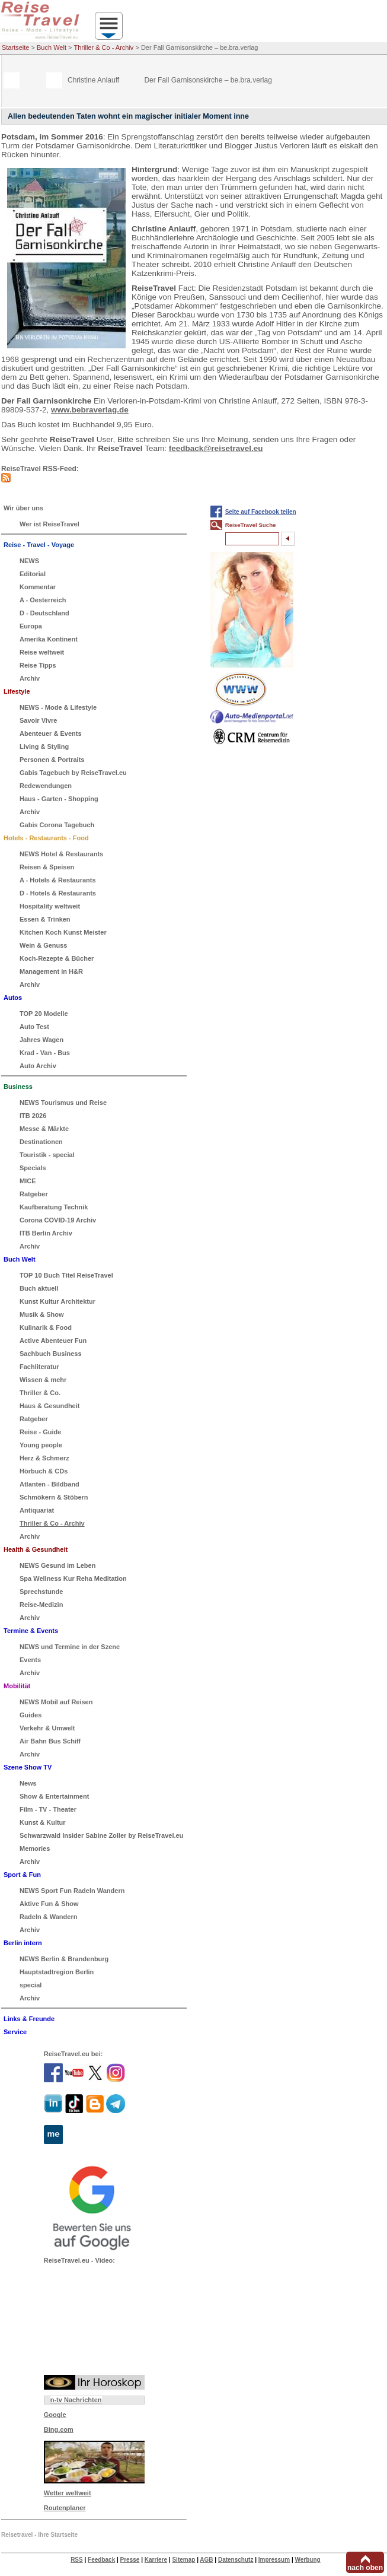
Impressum (274, 2559)
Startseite (15, 47)
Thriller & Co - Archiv (104, 47)
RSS (77, 2559)
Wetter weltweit (67, 2492)
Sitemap (183, 2559)
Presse (130, 2559)
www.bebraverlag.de (90, 409)
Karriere (156, 2559)
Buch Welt (51, 47)
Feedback (101, 2559)
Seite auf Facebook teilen (260, 512)
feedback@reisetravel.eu (216, 448)
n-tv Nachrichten (76, 2399)
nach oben (365, 2568)
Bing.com (58, 2429)
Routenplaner (65, 2507)
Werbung (307, 2559)
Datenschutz (235, 2559)
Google (55, 2414)
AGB (206, 2559)
